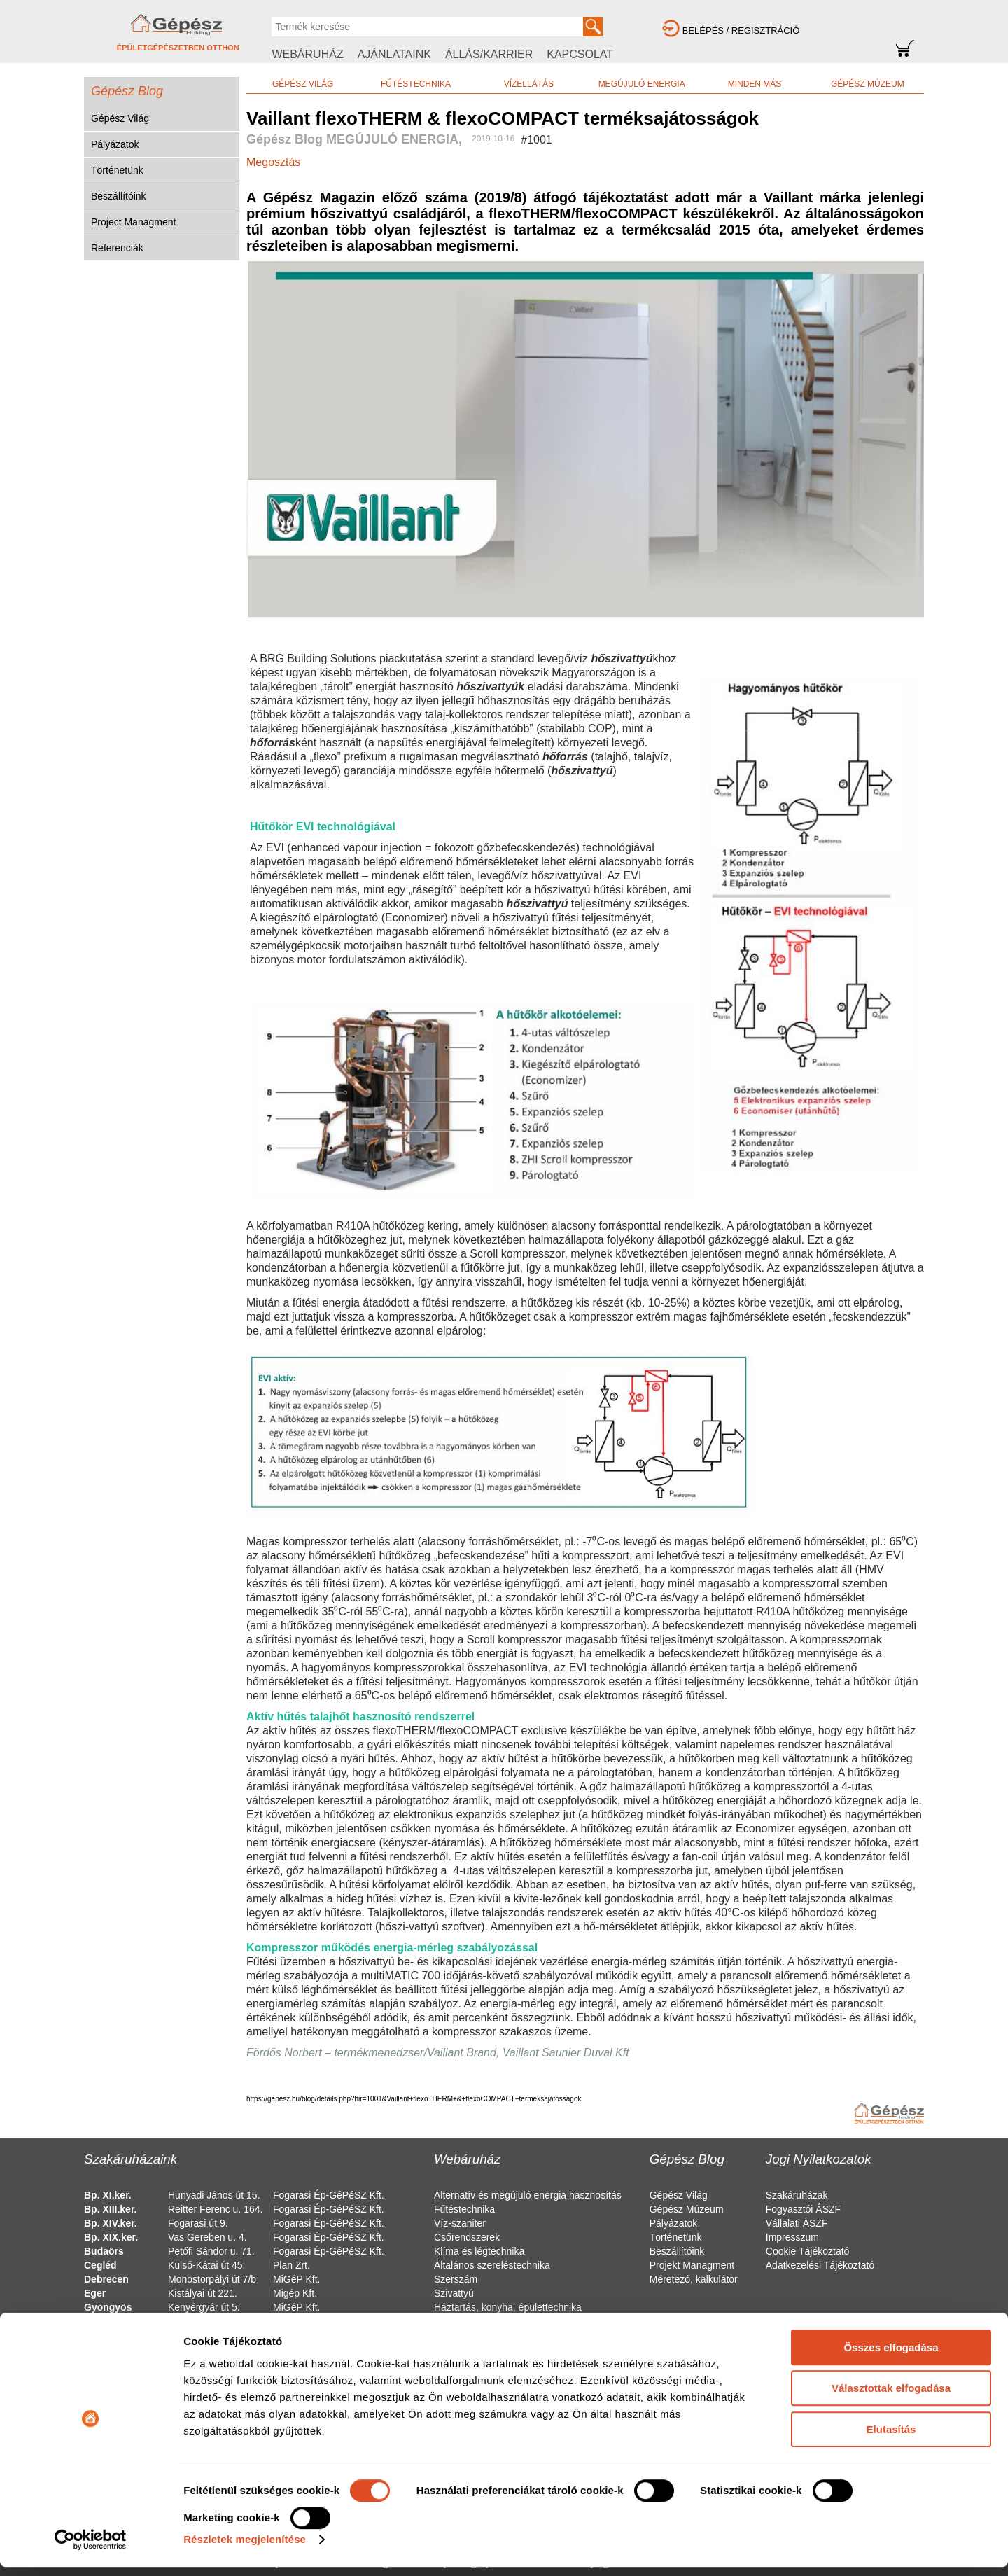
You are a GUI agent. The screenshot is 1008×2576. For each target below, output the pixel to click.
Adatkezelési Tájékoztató (820, 2265)
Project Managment (133, 222)
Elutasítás (891, 2438)
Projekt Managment (692, 2265)
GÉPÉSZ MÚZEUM (867, 84)
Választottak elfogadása (891, 2397)
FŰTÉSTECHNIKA (416, 84)
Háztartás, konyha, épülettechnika (508, 2307)
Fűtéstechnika (464, 2209)
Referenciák (117, 247)
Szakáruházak (797, 2195)
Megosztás (273, 162)
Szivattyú (454, 2293)
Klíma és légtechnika (479, 2251)
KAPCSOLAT (580, 54)
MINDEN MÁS (755, 84)
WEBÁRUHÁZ (307, 54)
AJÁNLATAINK (394, 54)
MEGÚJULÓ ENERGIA (641, 84)
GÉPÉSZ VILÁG (302, 84)
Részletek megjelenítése (244, 2548)
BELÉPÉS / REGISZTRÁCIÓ (741, 30)
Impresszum (792, 2237)
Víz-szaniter (460, 2223)
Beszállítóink (118, 196)
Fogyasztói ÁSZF (803, 2209)
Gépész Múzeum (687, 2209)
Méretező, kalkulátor (694, 2279)
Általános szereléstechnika (492, 2265)
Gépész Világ (120, 118)
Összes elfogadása (891, 2356)
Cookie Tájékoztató (808, 2251)
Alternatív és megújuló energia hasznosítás (528, 2195)
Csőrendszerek (467, 2237)
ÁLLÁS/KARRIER (489, 54)
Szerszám (455, 2279)
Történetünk (117, 170)
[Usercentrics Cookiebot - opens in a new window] (90, 2548)
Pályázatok (115, 144)
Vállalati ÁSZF (797, 2223)
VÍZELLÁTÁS (529, 84)
